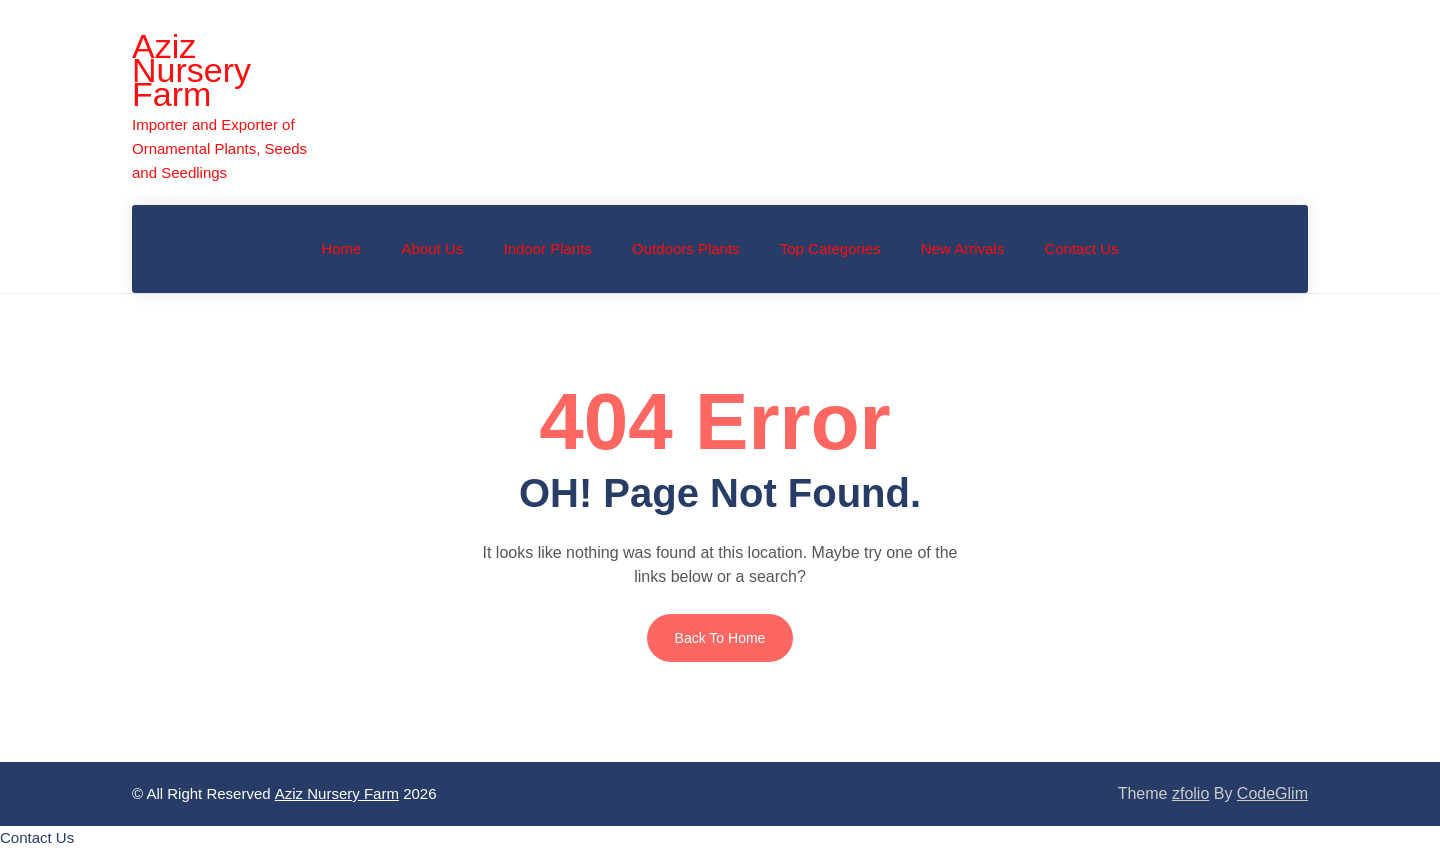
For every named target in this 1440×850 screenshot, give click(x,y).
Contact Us (1081, 248)
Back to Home (720, 638)
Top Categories (830, 248)
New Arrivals (962, 248)
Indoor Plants (547, 248)
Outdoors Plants (686, 248)
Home (341, 248)
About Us (433, 248)
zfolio (1190, 793)
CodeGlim (1272, 793)
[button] (37, 837)
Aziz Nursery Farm (191, 70)
